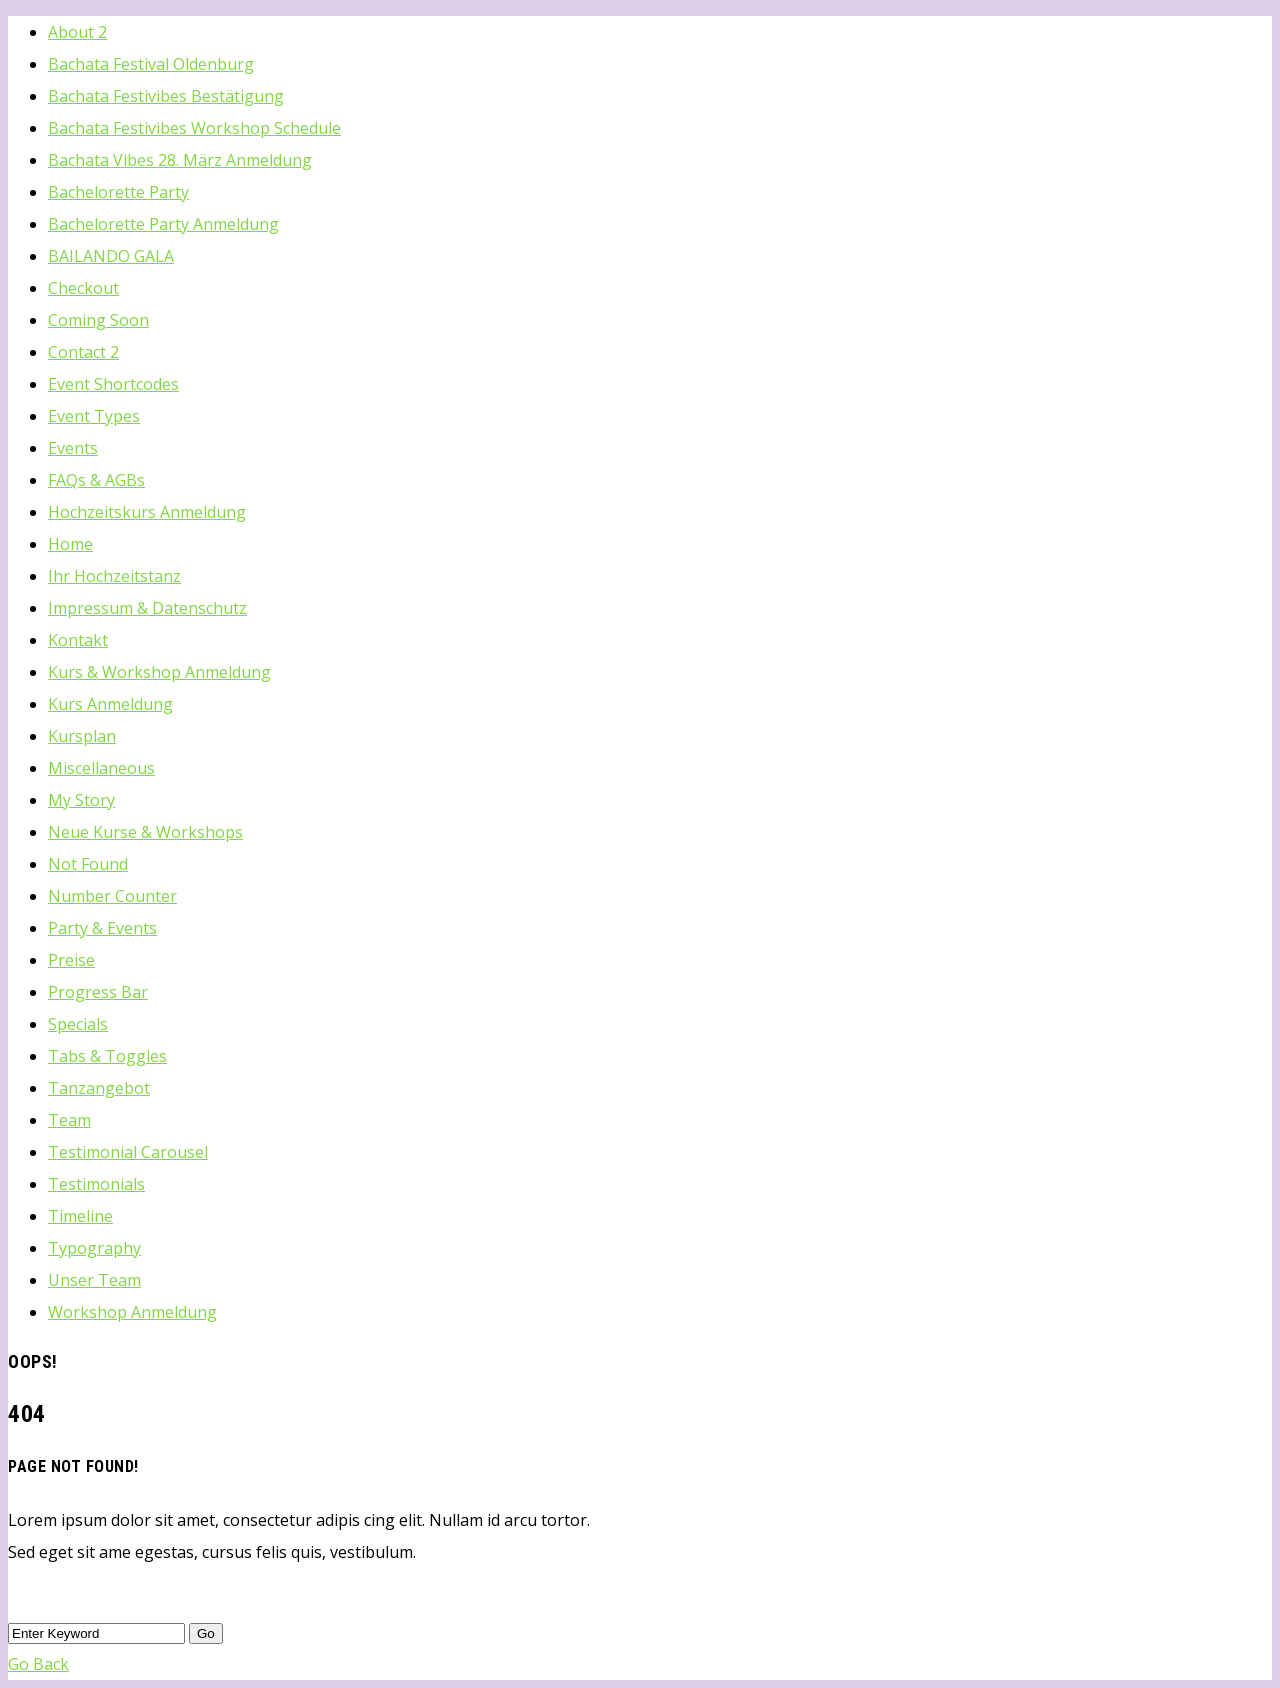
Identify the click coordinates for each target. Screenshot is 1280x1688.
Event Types (94, 416)
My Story (81, 800)
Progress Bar (98, 992)
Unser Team (94, 1280)
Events (73, 448)
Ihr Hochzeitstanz (114, 576)
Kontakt (78, 640)
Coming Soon (98, 320)
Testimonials (96, 1184)
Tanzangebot (99, 1088)
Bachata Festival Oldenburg (151, 64)
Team (69, 1120)
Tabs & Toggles (107, 1056)
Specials (78, 1024)
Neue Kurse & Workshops (145, 832)
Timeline (80, 1216)
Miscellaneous (101, 768)
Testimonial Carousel (128, 1152)
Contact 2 (83, 352)
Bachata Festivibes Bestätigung (166, 96)
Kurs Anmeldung (110, 704)
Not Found (88, 864)
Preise (71, 960)
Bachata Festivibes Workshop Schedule (194, 128)
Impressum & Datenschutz (147, 608)
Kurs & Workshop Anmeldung (159, 672)
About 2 (77, 32)
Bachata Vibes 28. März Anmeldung (180, 160)
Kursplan (82, 736)
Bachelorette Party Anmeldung (163, 224)
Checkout (83, 288)
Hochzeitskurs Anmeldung (147, 512)
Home (70, 544)
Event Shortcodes (113, 384)
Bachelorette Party (118, 192)
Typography (94, 1248)
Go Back (38, 1664)
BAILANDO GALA (111, 256)
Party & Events (102, 928)
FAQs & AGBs (96, 480)
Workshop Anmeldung (132, 1312)
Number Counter (112, 896)
